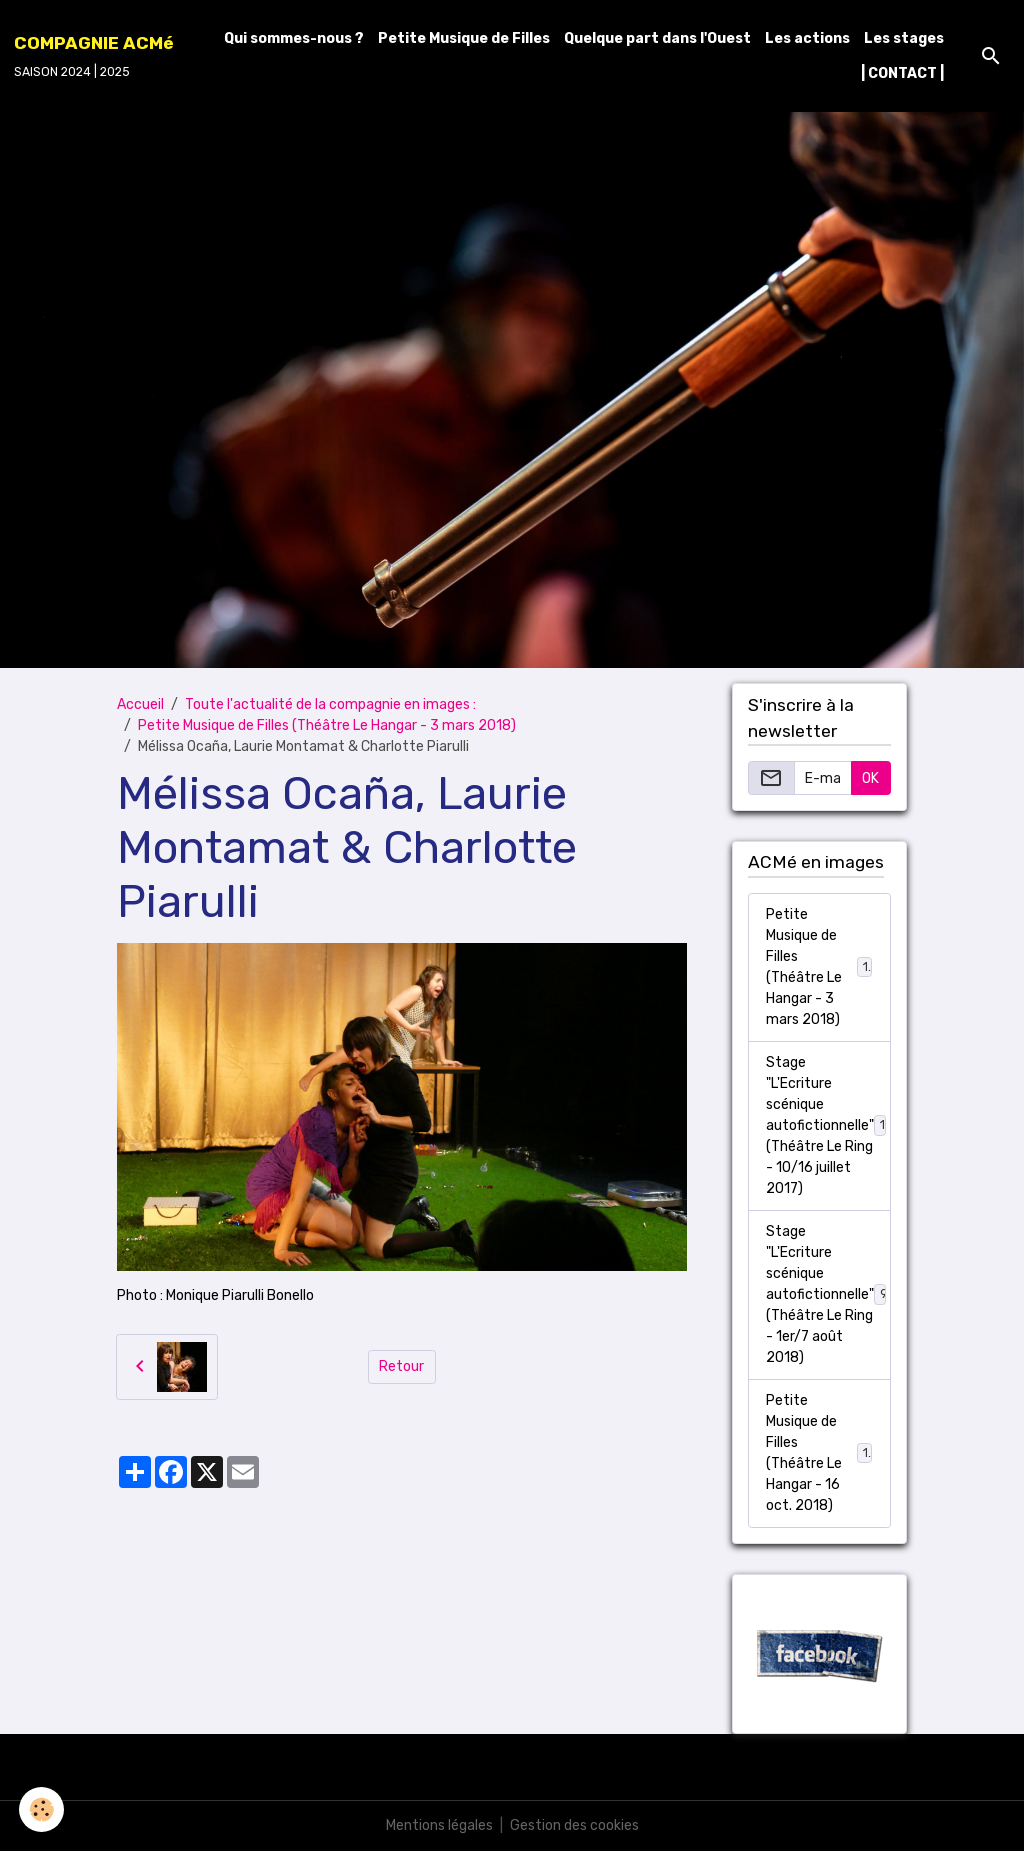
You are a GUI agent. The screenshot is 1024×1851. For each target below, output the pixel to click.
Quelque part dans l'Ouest (657, 38)
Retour (401, 1366)
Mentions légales (439, 1825)
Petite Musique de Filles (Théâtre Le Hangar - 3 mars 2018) (327, 725)
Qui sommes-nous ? (294, 38)
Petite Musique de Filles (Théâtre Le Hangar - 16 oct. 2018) (821, 1453)
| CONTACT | (902, 73)
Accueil (140, 704)
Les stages (904, 38)
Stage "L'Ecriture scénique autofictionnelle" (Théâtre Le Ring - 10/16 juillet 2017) (828, 1125)
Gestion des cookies (574, 1825)
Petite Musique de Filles (464, 38)
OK (870, 778)
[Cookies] (42, 1809)
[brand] (94, 56)
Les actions (807, 38)
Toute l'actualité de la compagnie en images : (330, 704)
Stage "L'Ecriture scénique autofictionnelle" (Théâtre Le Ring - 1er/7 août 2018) (827, 1294)
